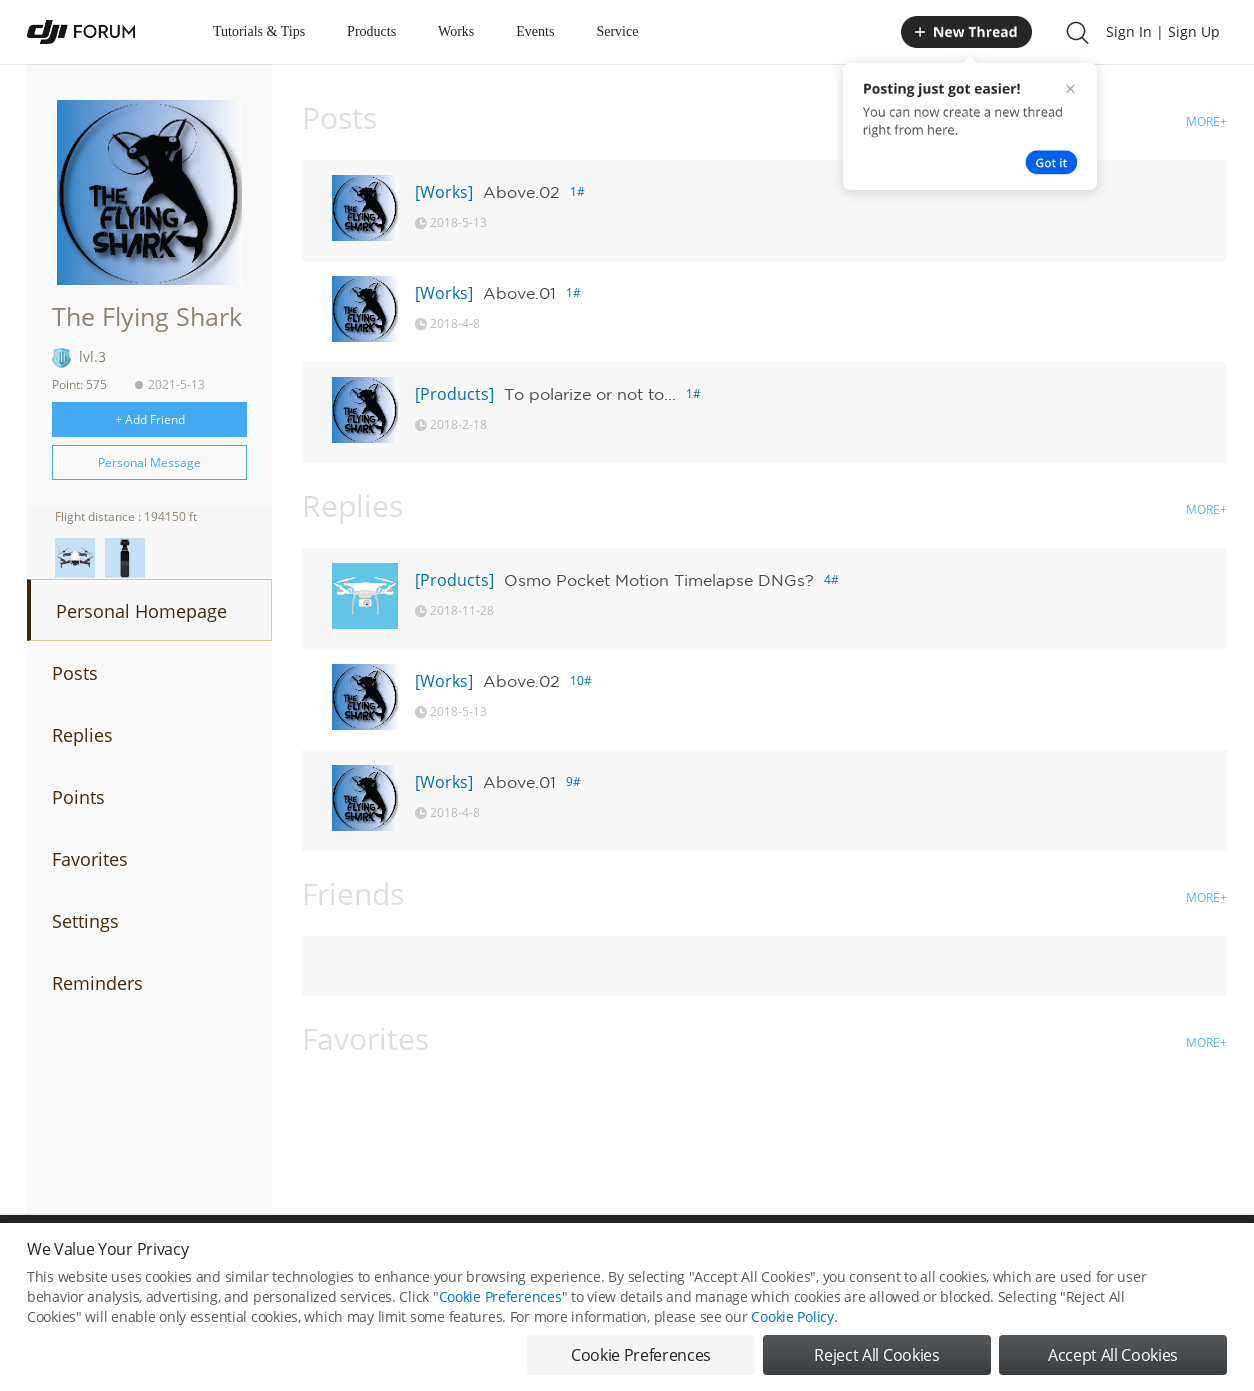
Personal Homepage (141, 611)
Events (535, 31)
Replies (82, 735)
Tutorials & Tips (259, 31)
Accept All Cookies (1113, 1355)
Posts (75, 673)
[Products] (454, 394)
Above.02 (521, 192)
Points (78, 797)
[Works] (444, 192)
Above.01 (519, 293)
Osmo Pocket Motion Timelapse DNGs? (659, 580)
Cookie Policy (792, 1316)
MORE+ (1206, 121)
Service (617, 31)
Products (371, 31)
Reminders (97, 983)
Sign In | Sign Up (1163, 31)
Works (456, 31)
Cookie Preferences (500, 1296)
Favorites (90, 859)
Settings (85, 921)
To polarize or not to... (590, 394)
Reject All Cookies (876, 1355)
